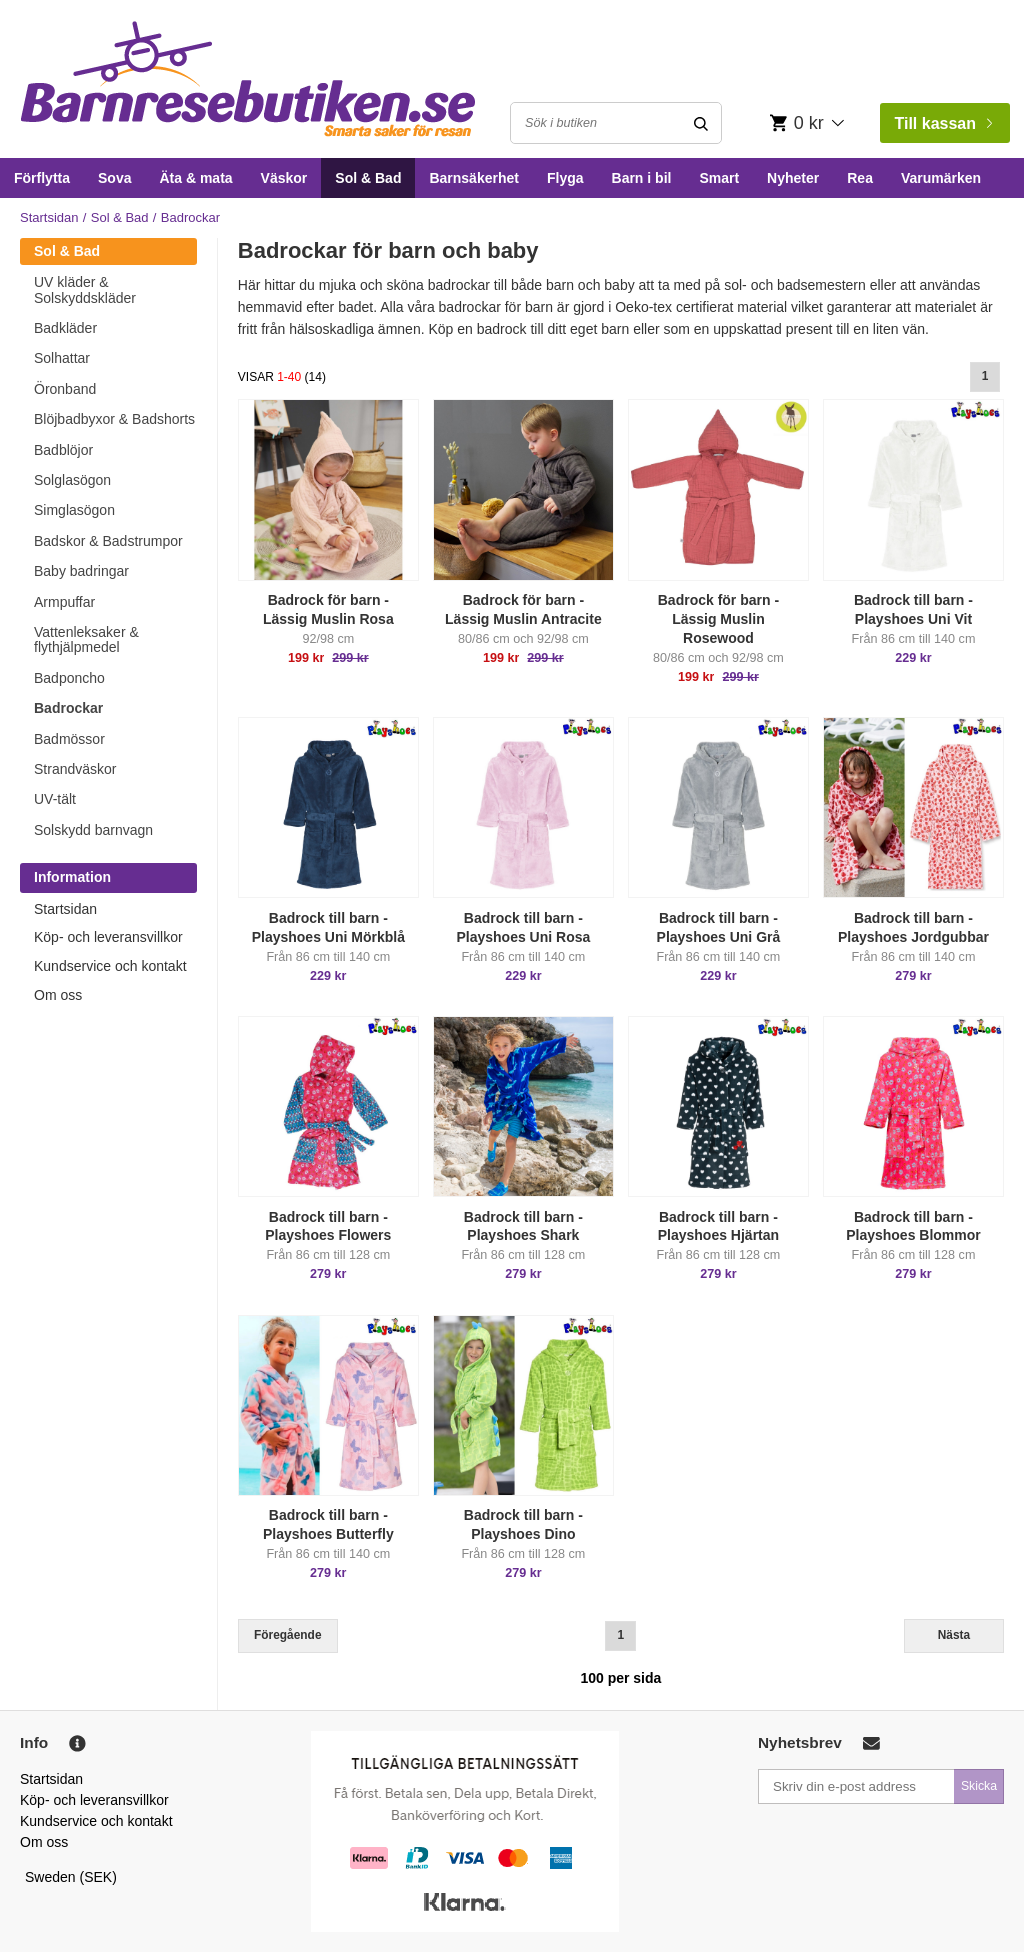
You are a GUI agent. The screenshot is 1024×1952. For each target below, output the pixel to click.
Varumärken (941, 178)
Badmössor (69, 739)
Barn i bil (642, 178)
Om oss (58, 995)
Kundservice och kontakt (110, 966)
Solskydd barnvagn (93, 830)
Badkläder (65, 328)
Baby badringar (81, 571)
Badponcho (69, 678)
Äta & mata (195, 178)
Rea (860, 178)
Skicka (979, 1786)
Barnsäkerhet (474, 178)
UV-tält (55, 799)
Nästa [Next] (954, 1635)
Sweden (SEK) (71, 1877)
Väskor (284, 178)
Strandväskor (75, 769)
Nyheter (793, 178)
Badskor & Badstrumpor (108, 541)
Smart (719, 178)
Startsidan (49, 217)
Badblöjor (63, 450)
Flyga (565, 178)
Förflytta (42, 178)
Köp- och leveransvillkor (108, 937)
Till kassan (943, 123)
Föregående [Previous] (287, 1635)
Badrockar (68, 708)
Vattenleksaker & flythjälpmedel (86, 639)
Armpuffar (64, 602)
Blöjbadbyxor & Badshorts (114, 419)
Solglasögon (72, 480)
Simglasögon (74, 510)
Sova (114, 178)
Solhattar (62, 358)
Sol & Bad (368, 178)
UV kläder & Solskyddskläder (85, 289)
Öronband (65, 389)
